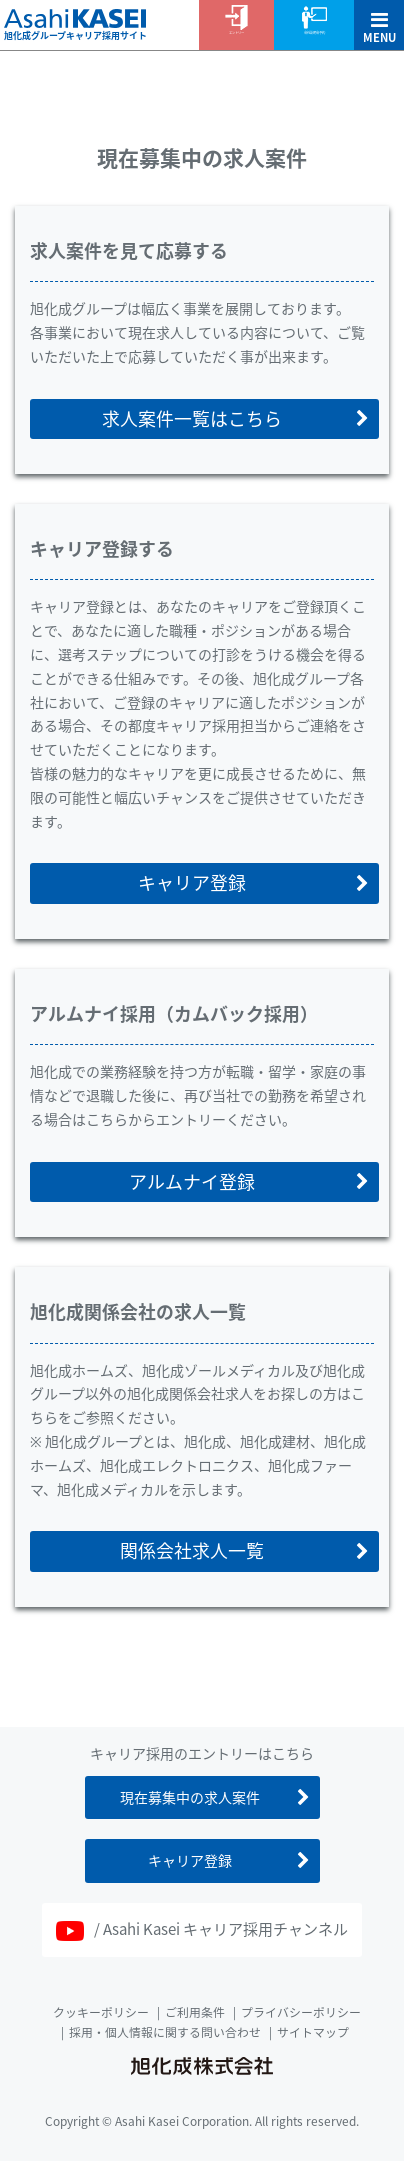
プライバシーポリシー (301, 2012)
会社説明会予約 (314, 32)
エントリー (236, 32)
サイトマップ (313, 2032)
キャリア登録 (192, 882)
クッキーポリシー (101, 2012)
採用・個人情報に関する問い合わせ (165, 2032)
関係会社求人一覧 (192, 1550)
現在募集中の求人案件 (190, 1797)
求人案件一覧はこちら (192, 418)
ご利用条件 (195, 2012)
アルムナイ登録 (192, 1181)
